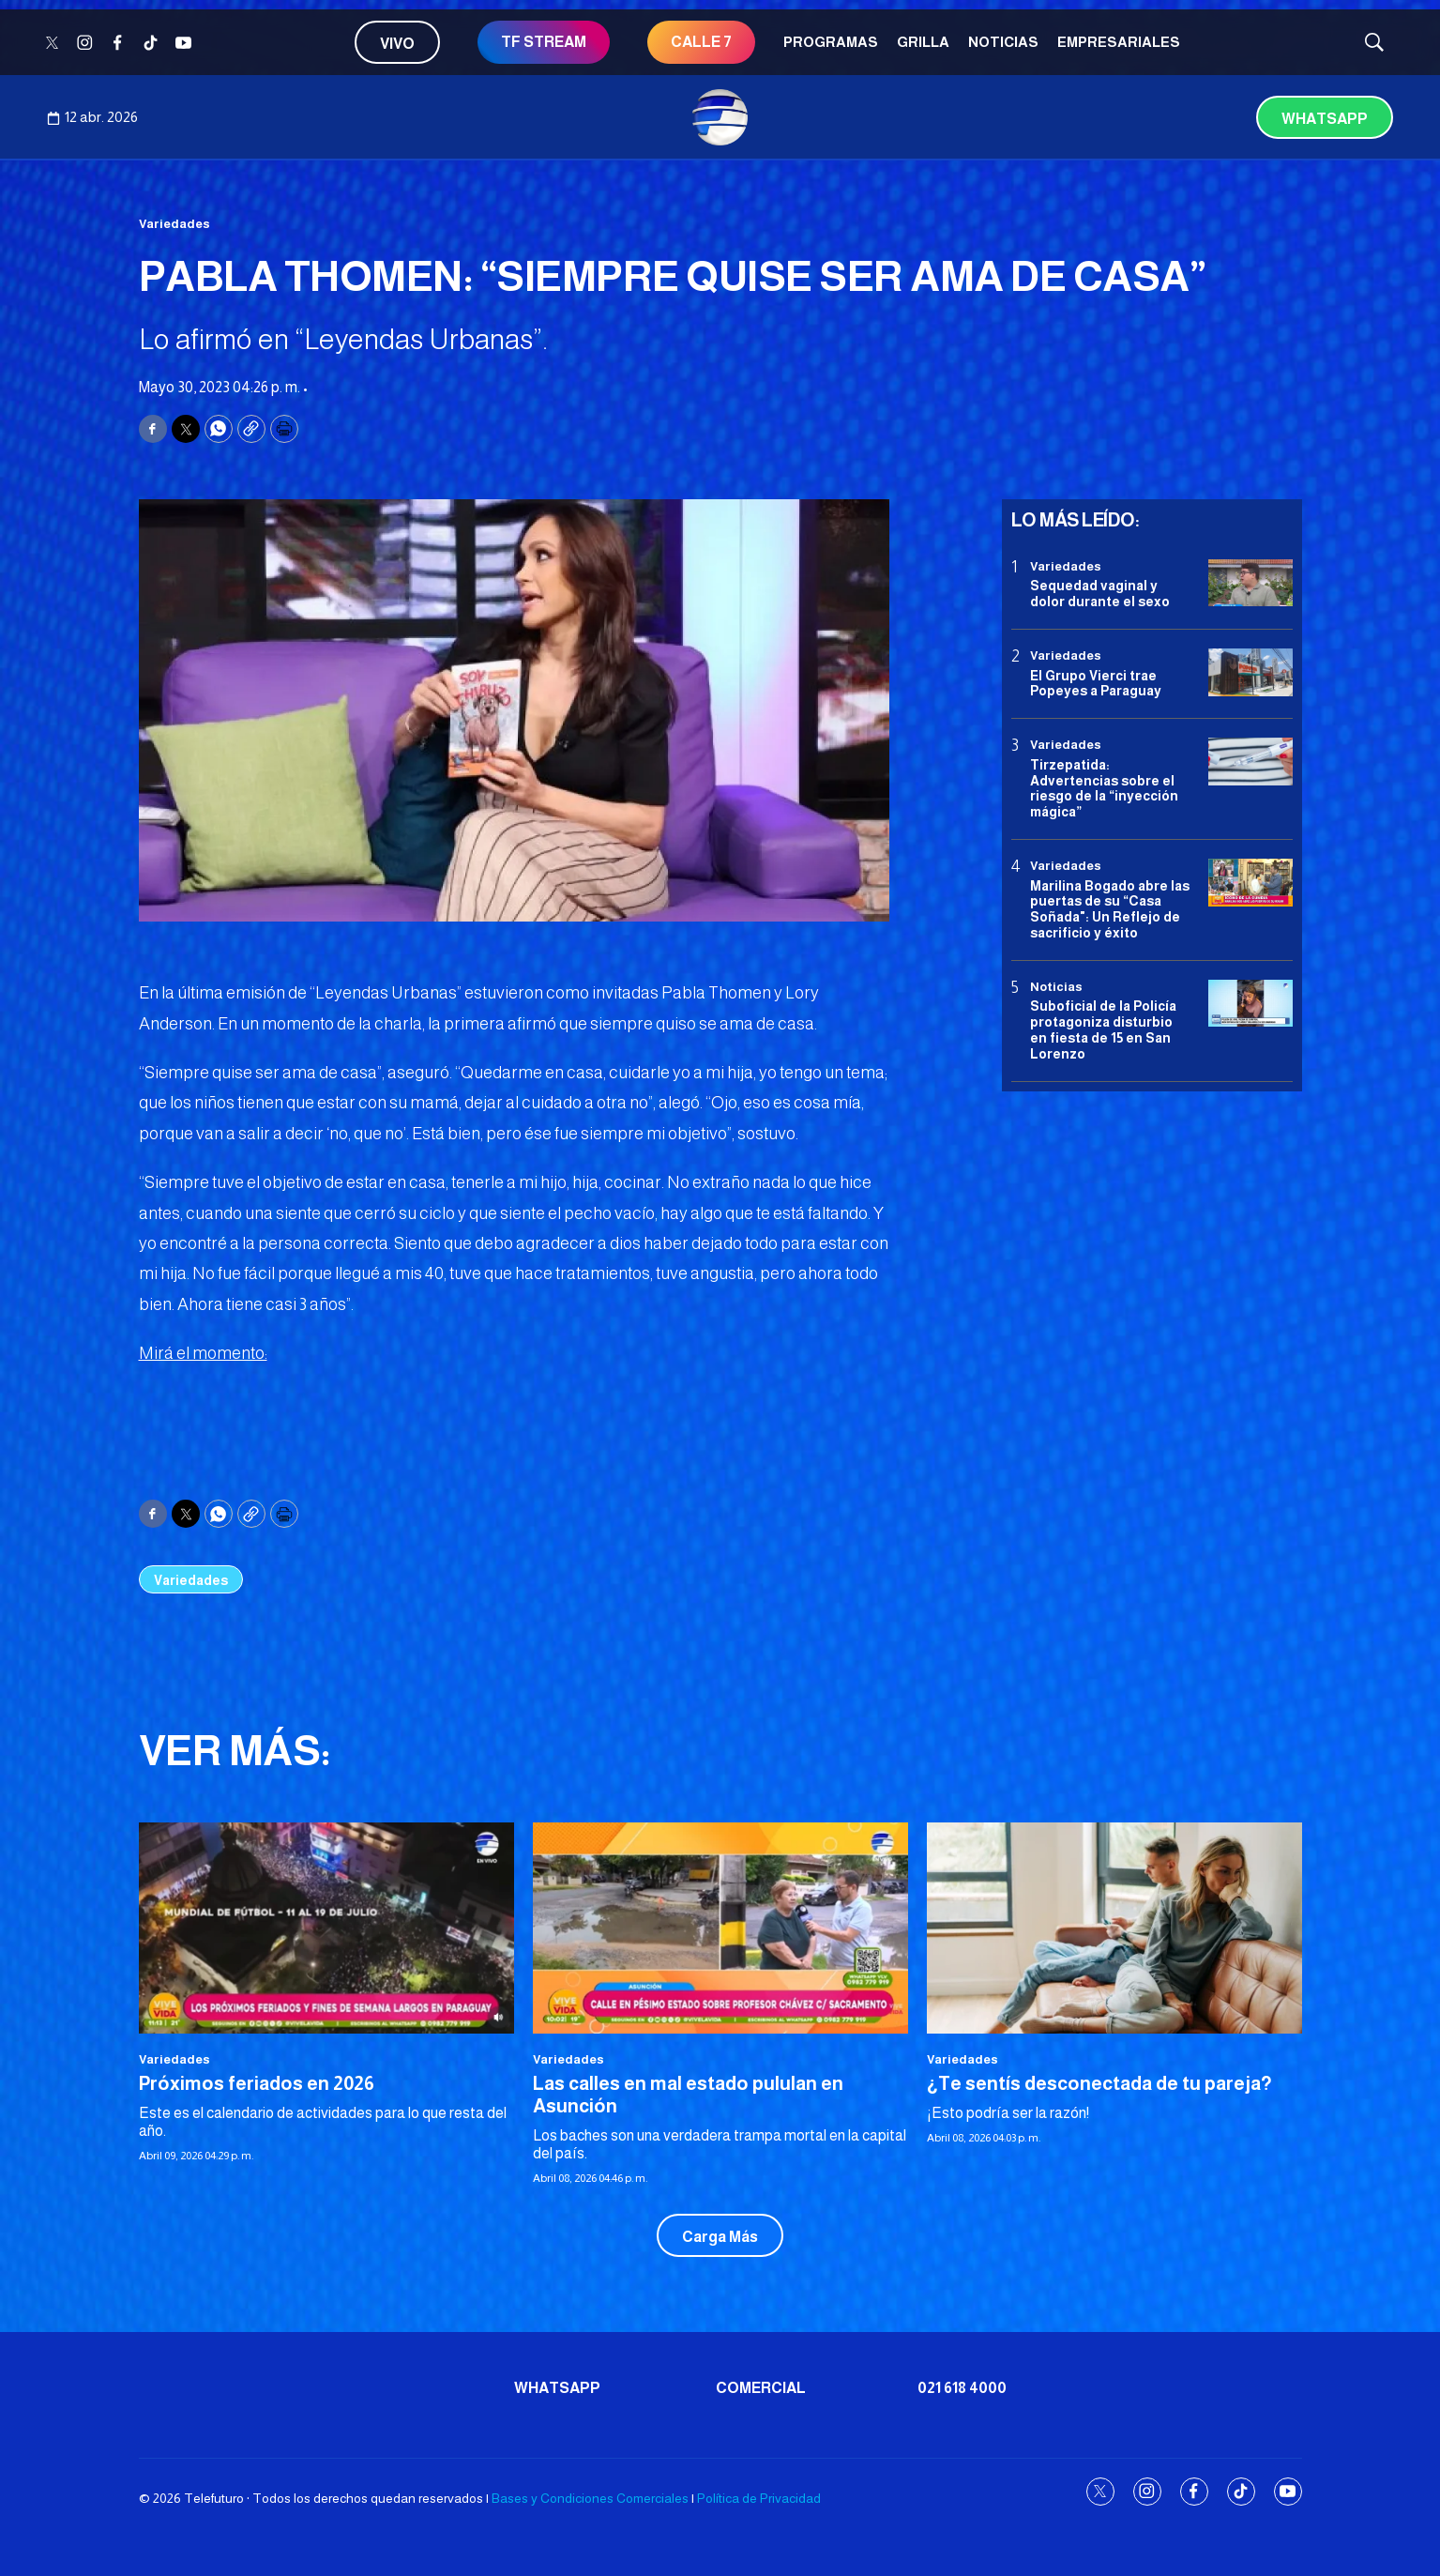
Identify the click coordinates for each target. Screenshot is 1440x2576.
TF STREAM (543, 42)
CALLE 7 (701, 42)
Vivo (397, 44)
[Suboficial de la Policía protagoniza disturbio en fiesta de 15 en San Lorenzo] (1250, 1004)
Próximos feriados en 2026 (256, 2083)
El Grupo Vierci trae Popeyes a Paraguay (1095, 683)
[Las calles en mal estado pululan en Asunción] (720, 1928)
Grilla (923, 42)
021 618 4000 (962, 2388)
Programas (830, 42)
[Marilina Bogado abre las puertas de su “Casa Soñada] (1250, 883)
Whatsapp (1324, 119)
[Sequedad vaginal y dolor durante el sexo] (1250, 583)
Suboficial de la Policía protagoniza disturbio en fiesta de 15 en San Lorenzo (1103, 1029)
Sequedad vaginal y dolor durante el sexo (1100, 593)
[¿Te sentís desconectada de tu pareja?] (1114, 1928)
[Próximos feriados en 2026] (326, 1928)
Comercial (761, 2388)
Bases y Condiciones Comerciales (590, 2498)
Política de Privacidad (759, 2498)
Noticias (1003, 42)
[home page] (720, 117)
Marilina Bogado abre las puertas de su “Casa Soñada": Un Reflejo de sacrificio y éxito (1110, 909)
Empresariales (1118, 42)
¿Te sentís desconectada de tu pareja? (1099, 2083)
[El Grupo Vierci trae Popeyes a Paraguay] (1250, 672)
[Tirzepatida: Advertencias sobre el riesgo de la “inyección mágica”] (1250, 761)
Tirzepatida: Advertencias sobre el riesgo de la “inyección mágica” (1104, 788)
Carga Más (720, 2237)
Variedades (174, 224)
